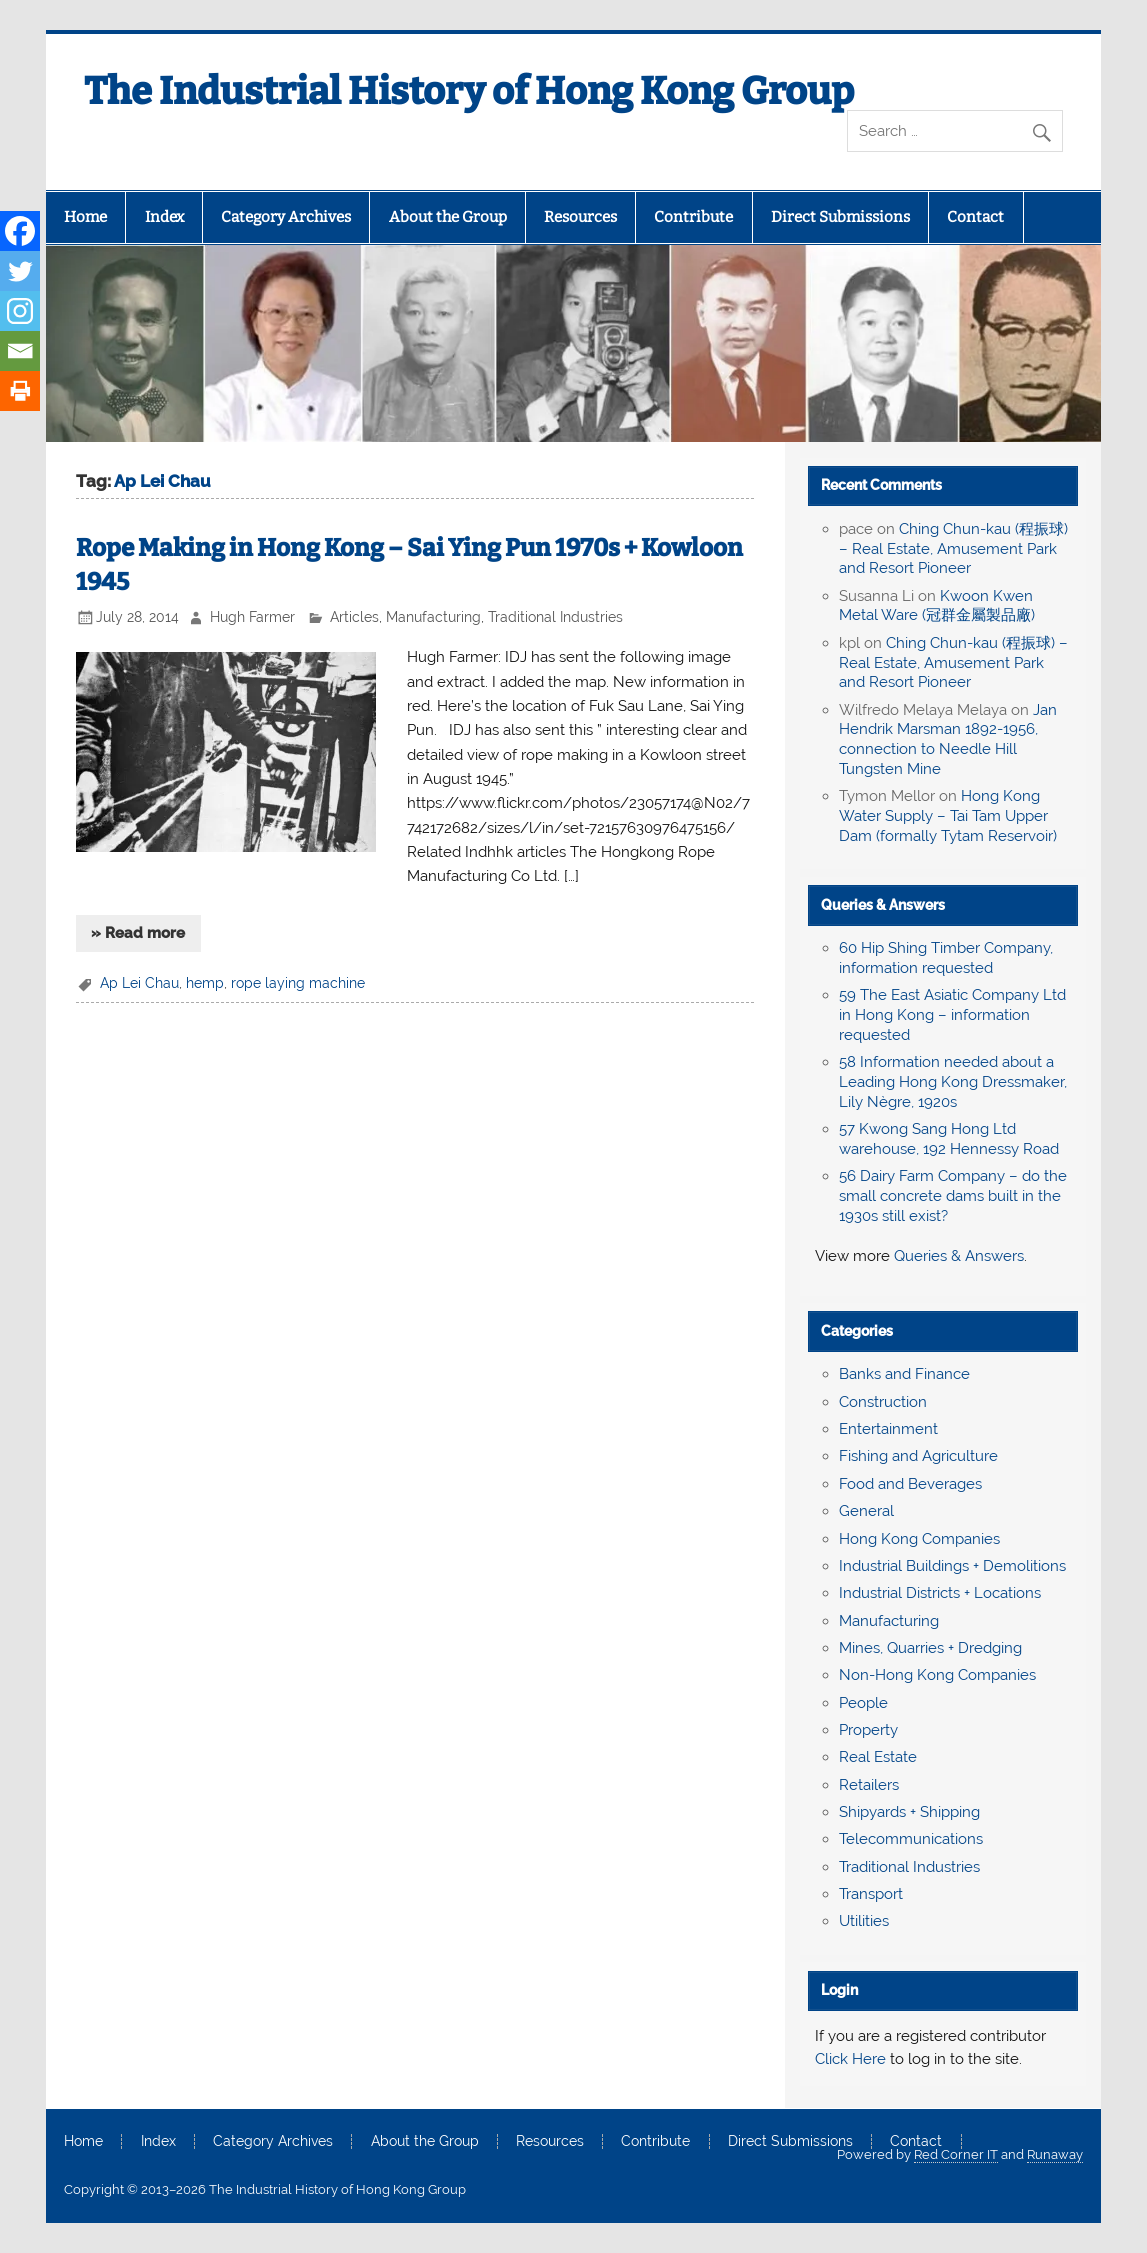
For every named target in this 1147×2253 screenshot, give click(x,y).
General (866, 1511)
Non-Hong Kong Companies (937, 1675)
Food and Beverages (910, 1484)
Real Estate (878, 1757)
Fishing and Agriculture (918, 1456)
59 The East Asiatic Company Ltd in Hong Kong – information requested (952, 1015)
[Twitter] (20, 271)
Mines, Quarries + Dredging (930, 1648)
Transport (871, 1894)
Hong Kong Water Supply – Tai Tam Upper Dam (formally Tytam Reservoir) (948, 816)
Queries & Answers (883, 905)
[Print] (20, 391)
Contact (975, 217)
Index (164, 217)
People (863, 1703)
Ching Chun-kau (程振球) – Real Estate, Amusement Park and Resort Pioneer (953, 549)
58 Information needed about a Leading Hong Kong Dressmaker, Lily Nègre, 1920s (953, 1082)
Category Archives (286, 217)
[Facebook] (20, 231)
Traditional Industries (555, 617)
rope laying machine (298, 983)
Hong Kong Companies (919, 1539)
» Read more (138, 933)
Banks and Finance (904, 1374)
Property (868, 1730)
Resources (580, 217)
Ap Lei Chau (139, 983)
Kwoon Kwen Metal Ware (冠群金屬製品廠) (937, 606)
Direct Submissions (840, 217)
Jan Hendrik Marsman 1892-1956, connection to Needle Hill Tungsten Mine (948, 739)
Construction (883, 1402)
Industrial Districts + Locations (940, 1593)
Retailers (869, 1785)
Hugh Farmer (252, 617)
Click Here (850, 2059)
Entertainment (888, 1429)
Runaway (1055, 2154)
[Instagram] (20, 311)
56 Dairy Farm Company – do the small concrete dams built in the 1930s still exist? (953, 1196)
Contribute (693, 217)
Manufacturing (433, 617)
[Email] (20, 351)
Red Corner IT (956, 2154)
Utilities (864, 1921)
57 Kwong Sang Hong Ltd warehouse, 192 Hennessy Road (949, 1139)
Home (85, 217)
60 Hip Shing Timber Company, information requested (946, 958)
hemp (205, 983)
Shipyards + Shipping (909, 1812)
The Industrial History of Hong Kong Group (469, 91)
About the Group (448, 217)
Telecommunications (911, 1839)
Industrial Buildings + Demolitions (952, 1566)
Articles (354, 617)
